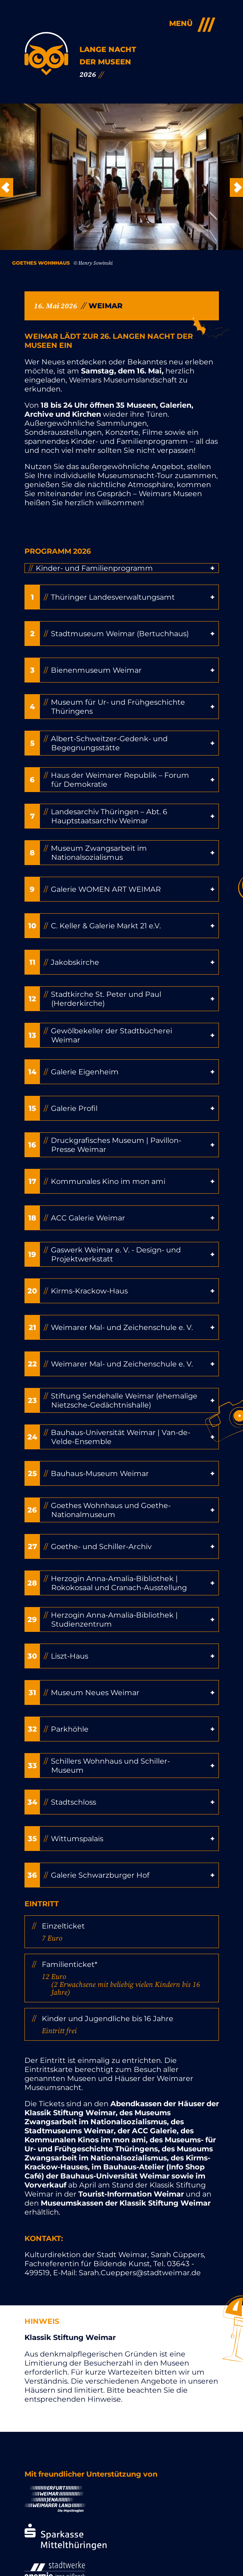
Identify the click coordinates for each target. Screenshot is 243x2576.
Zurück (6, 187)
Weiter (236, 187)
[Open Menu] (188, 23)
